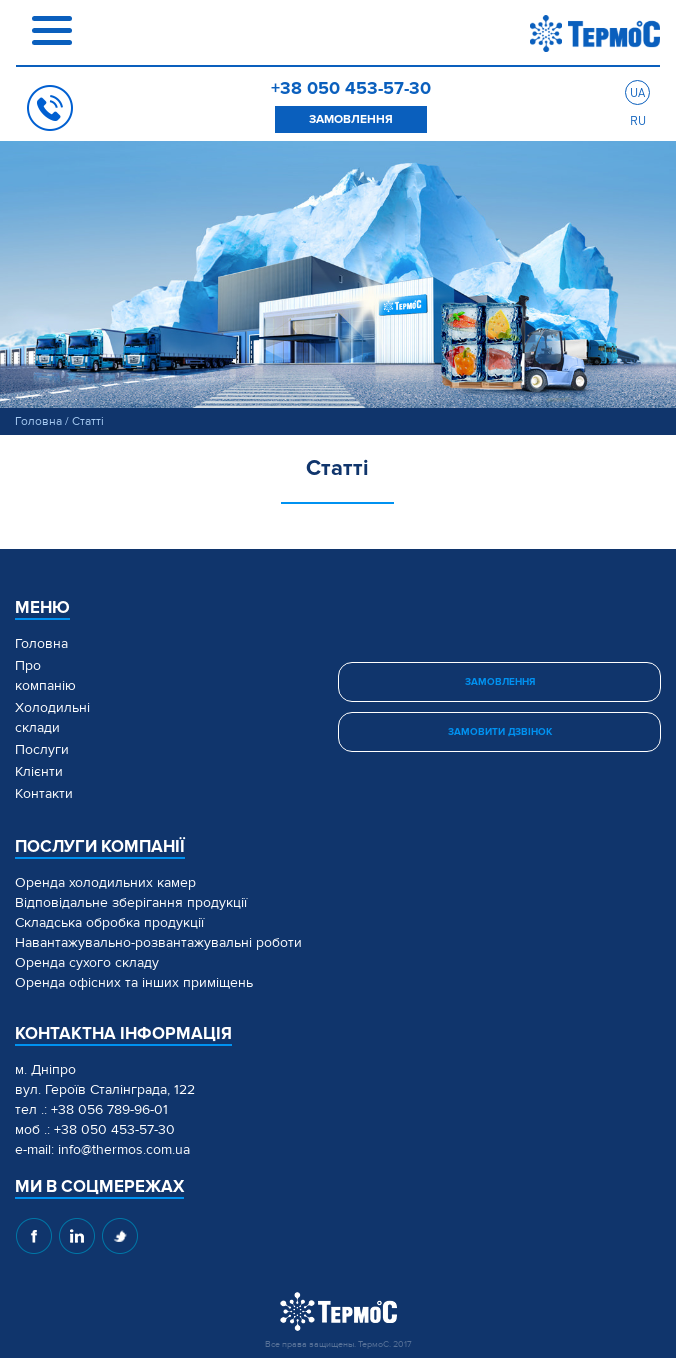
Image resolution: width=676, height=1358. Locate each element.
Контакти (44, 793)
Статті (88, 421)
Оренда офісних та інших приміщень (134, 982)
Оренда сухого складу (87, 962)
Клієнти (39, 771)
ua (637, 92)
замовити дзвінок (500, 732)
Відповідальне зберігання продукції (131, 902)
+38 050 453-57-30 (351, 88)
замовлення (351, 119)
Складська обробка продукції (109, 922)
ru (638, 120)
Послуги (42, 749)
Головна (38, 421)
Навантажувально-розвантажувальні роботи (158, 942)
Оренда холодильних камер (105, 882)
